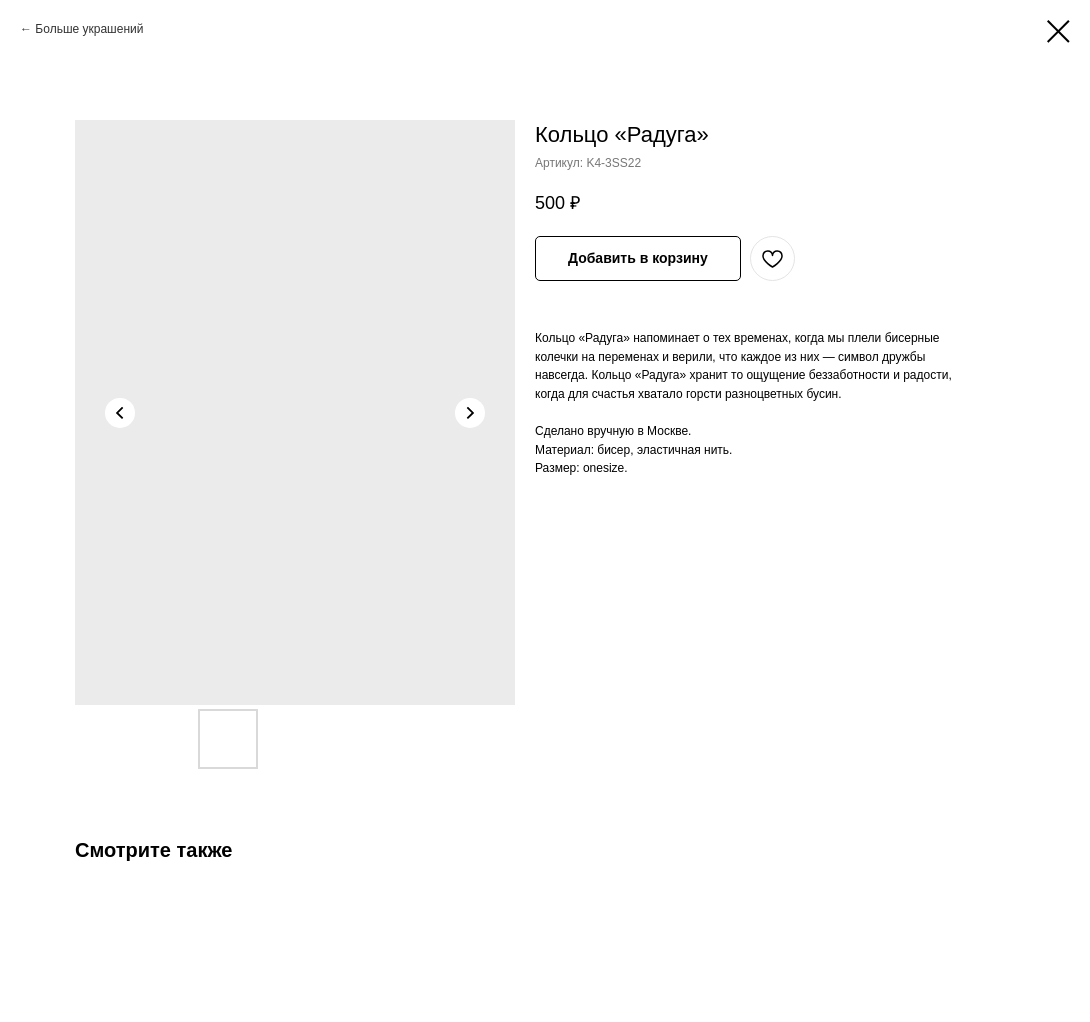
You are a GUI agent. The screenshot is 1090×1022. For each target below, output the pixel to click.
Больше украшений (89, 29)
